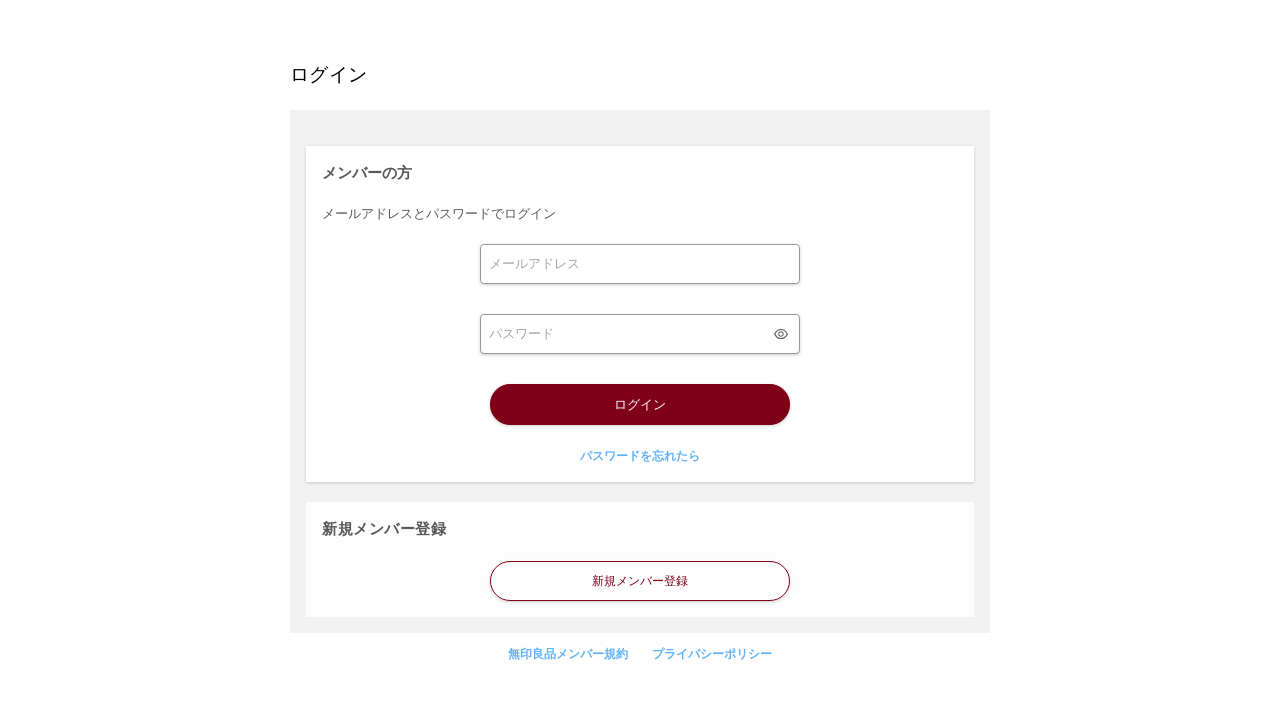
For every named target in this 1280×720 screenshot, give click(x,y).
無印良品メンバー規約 (568, 654)
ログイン (640, 404)
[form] (640, 264)
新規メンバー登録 (640, 581)
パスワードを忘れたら (640, 456)
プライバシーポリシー (712, 654)
